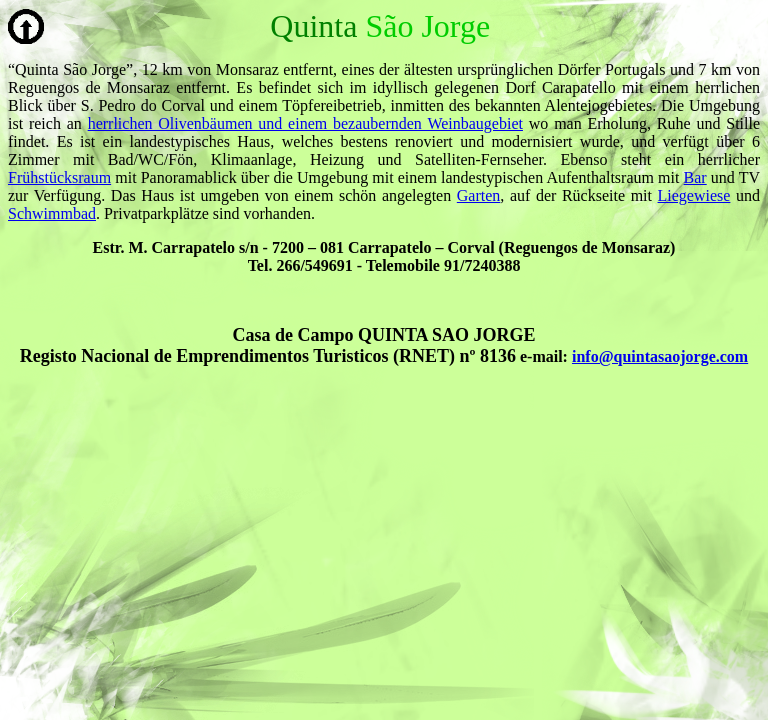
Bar (695, 177)
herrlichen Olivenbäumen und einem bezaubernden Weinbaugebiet (305, 123)
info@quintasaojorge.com (660, 356)
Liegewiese (694, 195)
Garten (479, 195)
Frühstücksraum (59, 177)
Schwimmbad (52, 213)
